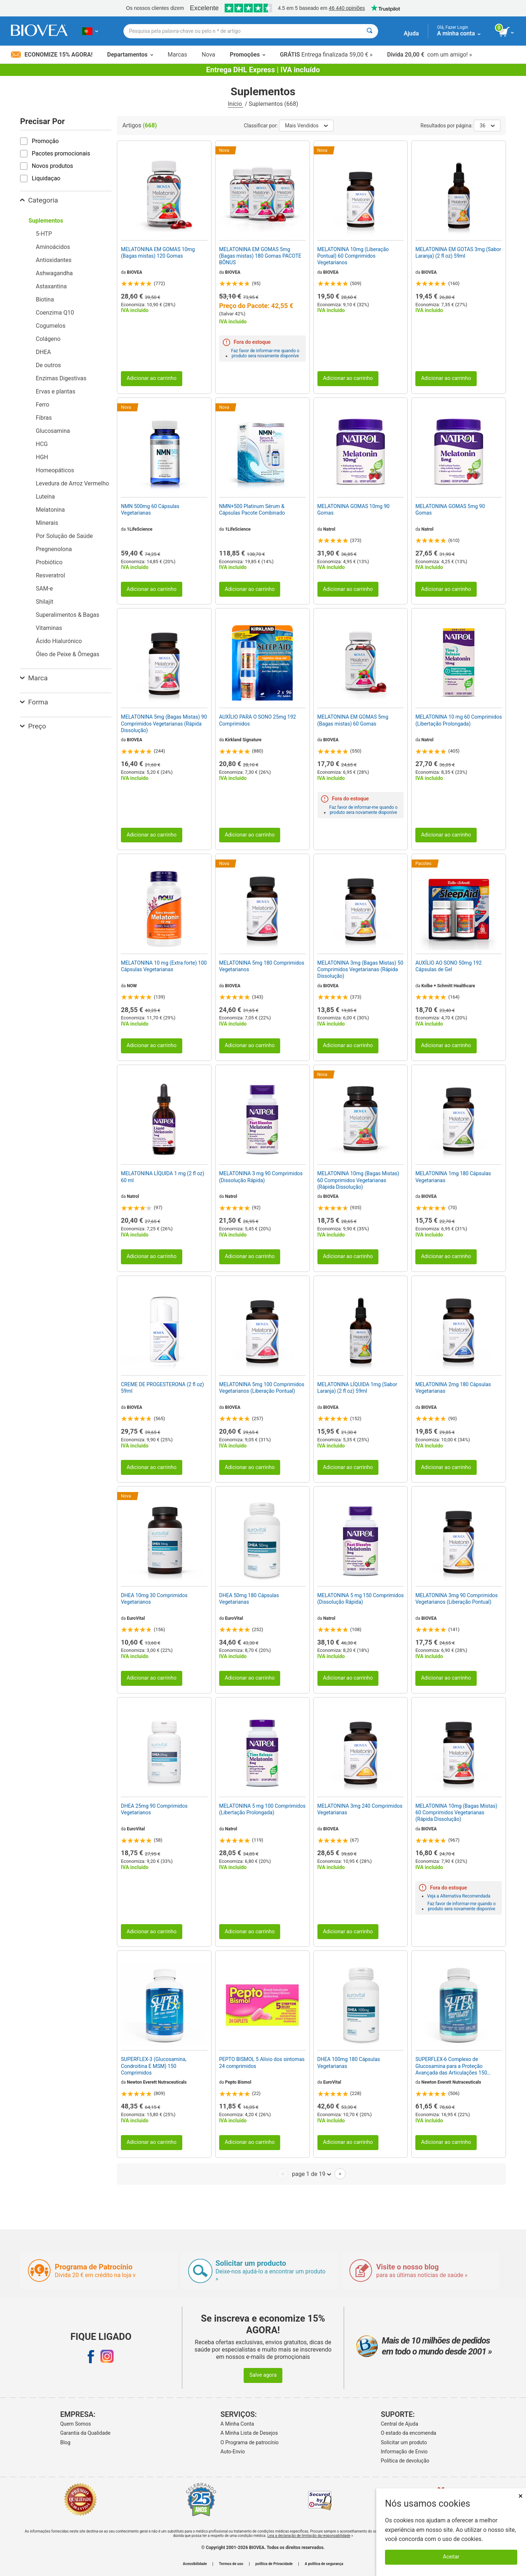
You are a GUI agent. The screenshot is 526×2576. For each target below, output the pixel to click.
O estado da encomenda (409, 2433)
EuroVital (136, 1618)
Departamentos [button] (130, 54)
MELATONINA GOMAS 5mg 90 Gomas (450, 509)
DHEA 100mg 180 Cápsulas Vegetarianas (348, 2062)
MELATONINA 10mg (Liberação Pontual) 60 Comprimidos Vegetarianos (353, 255)
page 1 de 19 (311, 2173)
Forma (34, 702)
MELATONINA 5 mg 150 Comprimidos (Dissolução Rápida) (360, 1598)
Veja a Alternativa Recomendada (458, 1896)
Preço (33, 726)
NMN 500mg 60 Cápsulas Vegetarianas (150, 509)
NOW (132, 985)
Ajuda (411, 33)
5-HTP (44, 233)
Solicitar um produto (404, 2442)
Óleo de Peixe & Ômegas (67, 654)
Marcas (177, 54)
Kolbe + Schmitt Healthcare (448, 985)
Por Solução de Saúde (64, 535)
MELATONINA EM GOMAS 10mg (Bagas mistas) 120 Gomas (158, 252)
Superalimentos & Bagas (67, 614)
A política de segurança (324, 2564)
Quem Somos (75, 2424)
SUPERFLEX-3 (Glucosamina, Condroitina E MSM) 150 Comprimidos (153, 2065)
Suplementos (45, 220)
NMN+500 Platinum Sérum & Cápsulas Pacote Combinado (252, 509)
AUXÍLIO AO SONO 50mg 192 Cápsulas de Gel (448, 966)
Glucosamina (53, 430)
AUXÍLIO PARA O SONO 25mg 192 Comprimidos (257, 720)
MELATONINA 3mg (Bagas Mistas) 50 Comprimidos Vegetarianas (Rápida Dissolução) (360, 969)
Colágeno (48, 338)
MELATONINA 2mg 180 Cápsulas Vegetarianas (453, 1387)
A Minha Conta (237, 2424)
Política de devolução (405, 2461)
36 (487, 125)
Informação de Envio (404, 2451)
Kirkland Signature (243, 739)
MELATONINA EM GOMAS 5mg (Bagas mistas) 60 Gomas (353, 720)
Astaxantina (51, 286)
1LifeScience (139, 529)
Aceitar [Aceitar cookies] (451, 2557)
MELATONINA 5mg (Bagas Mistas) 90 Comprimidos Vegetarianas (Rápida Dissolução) (164, 723)
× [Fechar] (520, 2495)
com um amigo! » (429, 54)
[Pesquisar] (369, 31)
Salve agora (263, 2375)
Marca (33, 678)
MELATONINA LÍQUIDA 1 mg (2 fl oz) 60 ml (162, 1176)
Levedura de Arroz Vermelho (72, 483)
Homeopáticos (55, 470)
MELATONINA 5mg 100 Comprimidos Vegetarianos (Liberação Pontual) (261, 1387)
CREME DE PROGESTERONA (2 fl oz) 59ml (162, 1387)
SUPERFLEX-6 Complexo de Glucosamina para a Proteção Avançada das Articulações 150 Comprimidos (451, 2066)
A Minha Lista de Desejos (249, 2433)
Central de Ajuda (399, 2424)
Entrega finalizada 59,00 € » (326, 54)
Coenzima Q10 (55, 312)
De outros (48, 365)
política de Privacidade (274, 2564)
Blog (65, 2442)
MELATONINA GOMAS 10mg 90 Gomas (353, 509)
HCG (42, 444)
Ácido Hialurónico (59, 641)
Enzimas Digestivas (61, 378)
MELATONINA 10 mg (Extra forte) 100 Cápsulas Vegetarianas (164, 966)
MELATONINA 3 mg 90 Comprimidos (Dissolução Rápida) (261, 1176)
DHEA (43, 352)
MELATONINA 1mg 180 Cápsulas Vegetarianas (453, 1176)
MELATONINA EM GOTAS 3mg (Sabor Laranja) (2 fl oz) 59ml (458, 252)
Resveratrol (50, 575)
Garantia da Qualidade (85, 2433)
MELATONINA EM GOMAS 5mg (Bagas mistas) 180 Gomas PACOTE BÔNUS (260, 255)
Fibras (44, 417)
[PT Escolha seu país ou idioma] (90, 31)
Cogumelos (50, 325)
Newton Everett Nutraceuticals (157, 2082)
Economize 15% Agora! (51, 54)
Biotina (45, 299)
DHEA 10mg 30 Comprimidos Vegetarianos (154, 1598)
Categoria (39, 200)
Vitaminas (49, 627)
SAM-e (44, 588)
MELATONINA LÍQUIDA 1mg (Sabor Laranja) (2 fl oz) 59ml (357, 1387)
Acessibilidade (195, 2564)
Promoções (247, 54)
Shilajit (44, 601)
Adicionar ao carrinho (151, 378)
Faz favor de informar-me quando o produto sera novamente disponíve (265, 353)
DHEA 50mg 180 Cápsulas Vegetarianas (249, 1598)
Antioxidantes (54, 260)
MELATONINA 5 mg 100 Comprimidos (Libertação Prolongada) (262, 1809)
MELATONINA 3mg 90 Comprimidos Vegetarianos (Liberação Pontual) (456, 1598)
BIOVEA (134, 272)
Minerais (47, 522)
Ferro (42, 404)
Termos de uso (231, 2564)
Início (236, 103)
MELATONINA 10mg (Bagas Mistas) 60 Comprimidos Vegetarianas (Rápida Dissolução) (358, 1179)
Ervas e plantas (55, 391)
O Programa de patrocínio (250, 2442)
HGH (42, 457)
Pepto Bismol (238, 2082)
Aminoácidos (53, 246)
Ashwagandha (54, 273)
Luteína (45, 496)
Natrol (329, 529)
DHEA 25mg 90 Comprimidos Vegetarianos (154, 1809)
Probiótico (49, 562)
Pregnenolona (54, 549)
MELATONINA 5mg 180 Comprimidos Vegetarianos (261, 966)
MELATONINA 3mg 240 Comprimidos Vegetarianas (360, 1809)
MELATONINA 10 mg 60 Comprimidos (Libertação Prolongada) (458, 720)
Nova (208, 54)
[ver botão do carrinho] (507, 32)
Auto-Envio (233, 2451)
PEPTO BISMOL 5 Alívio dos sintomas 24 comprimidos (262, 2062)
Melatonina (50, 509)
